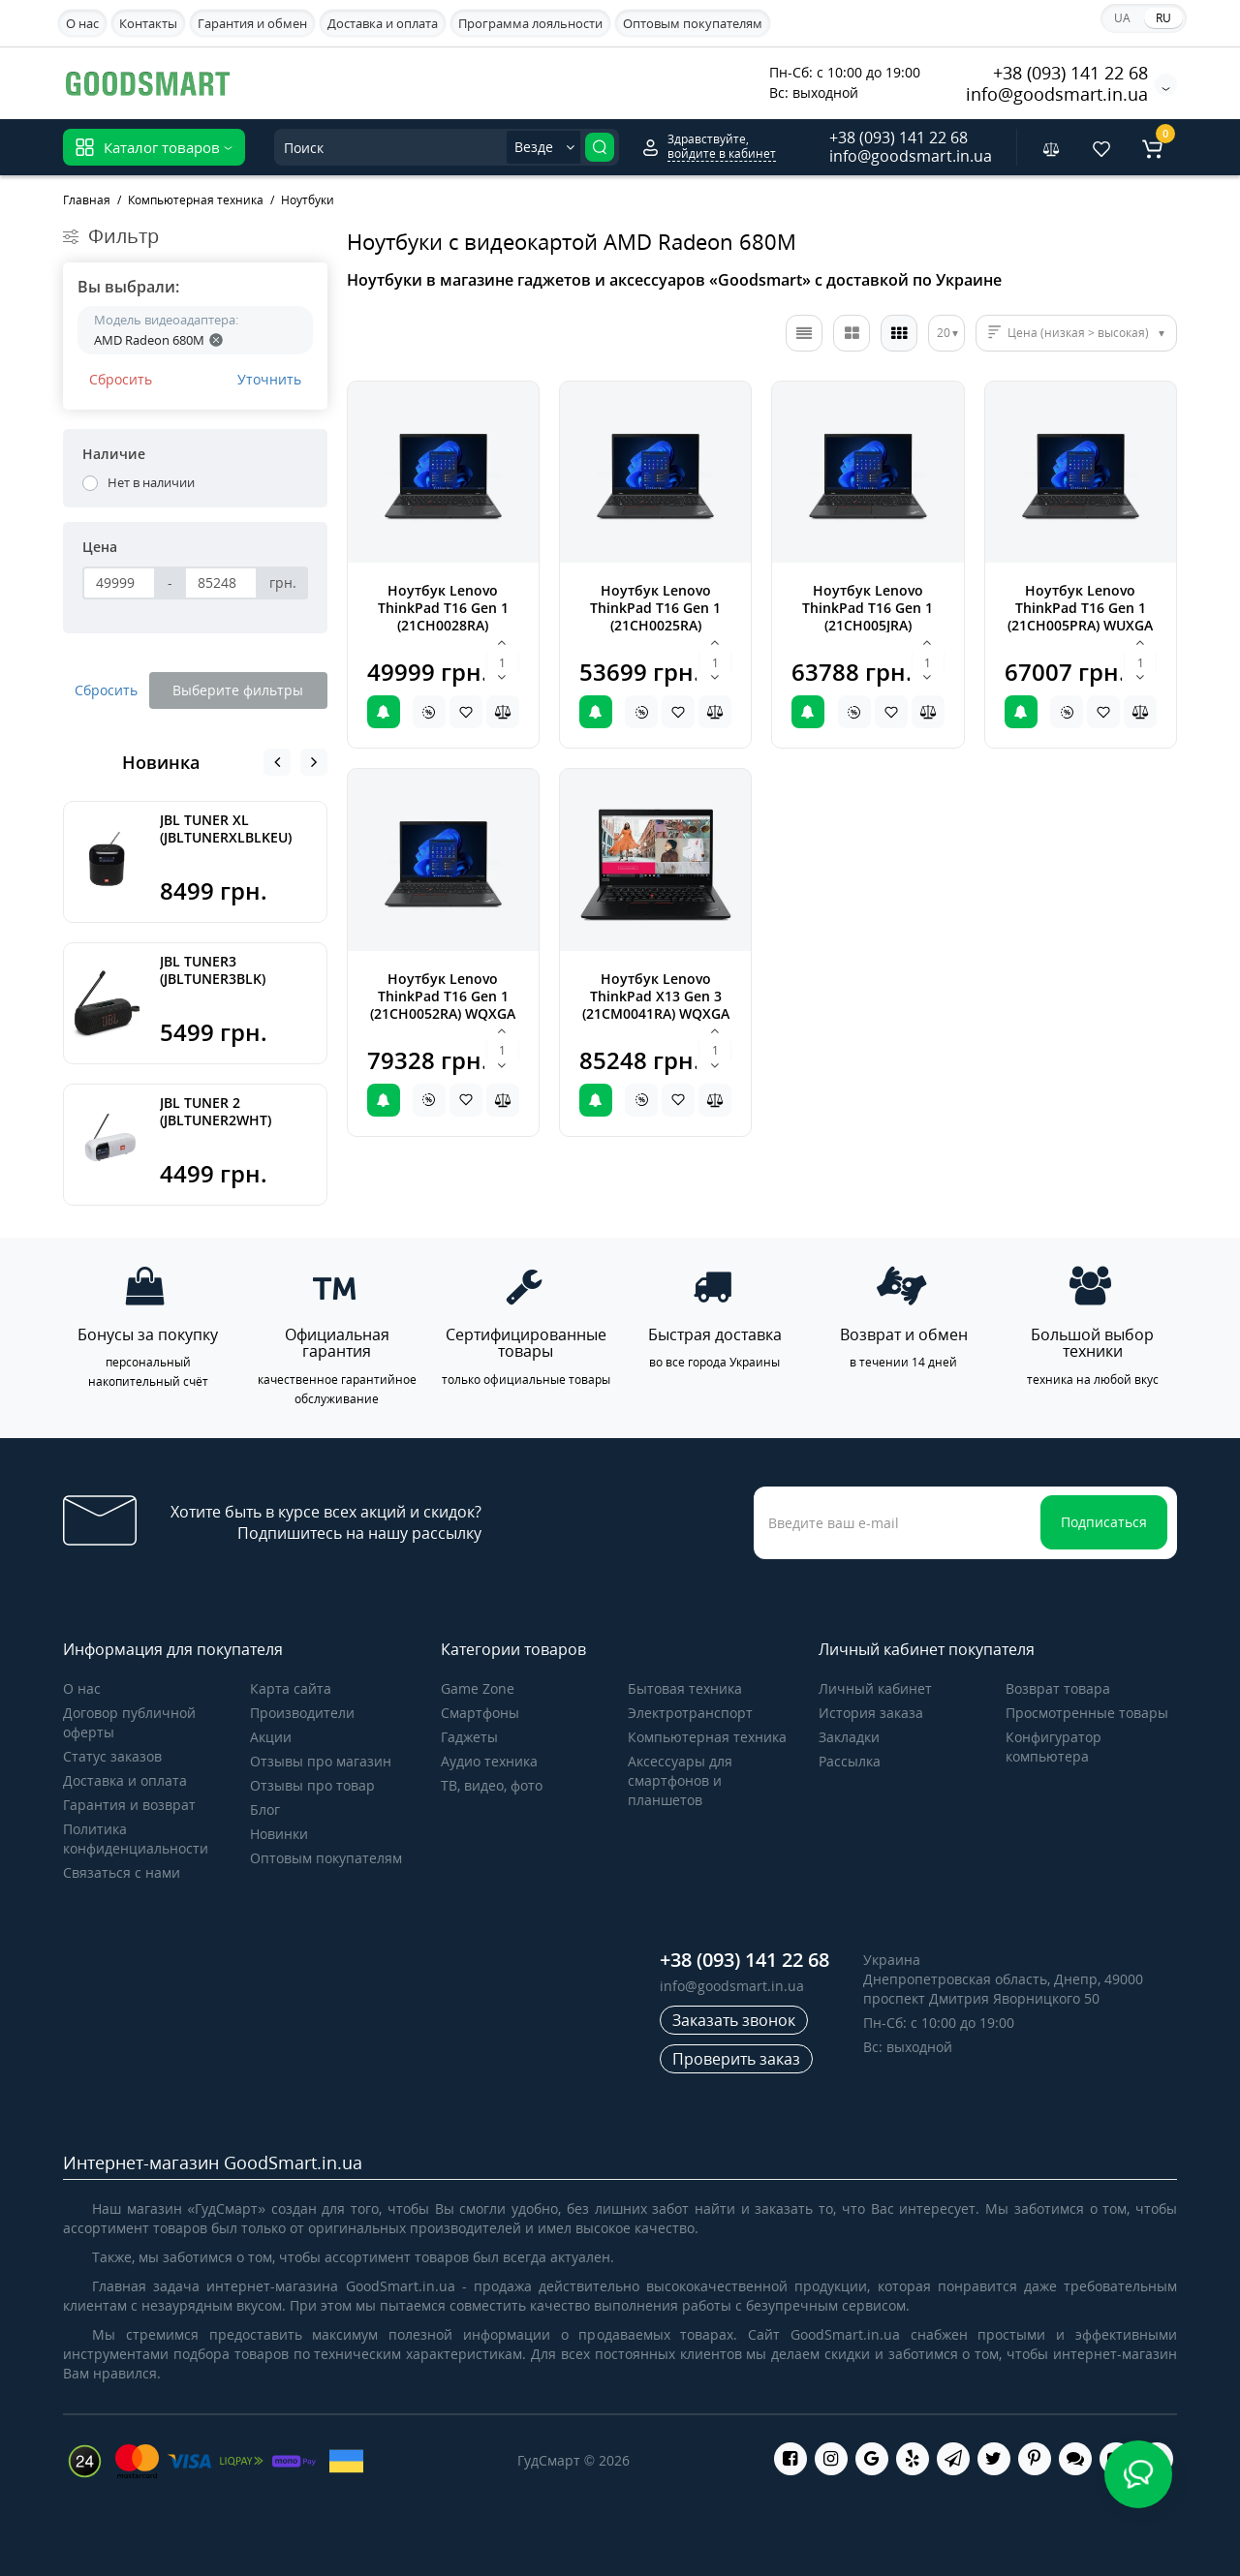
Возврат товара (1058, 1688)
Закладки (849, 1737)
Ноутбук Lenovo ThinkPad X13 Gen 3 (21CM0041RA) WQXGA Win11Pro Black (655, 1004)
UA (1122, 18)
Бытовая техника (685, 1688)
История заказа (871, 1712)
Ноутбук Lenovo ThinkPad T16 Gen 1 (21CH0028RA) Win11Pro (443, 616)
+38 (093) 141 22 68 (1070, 72)
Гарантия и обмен (252, 23)
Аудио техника (489, 1761)
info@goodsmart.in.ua (1057, 94)
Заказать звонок (733, 2020)
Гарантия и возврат (129, 1804)
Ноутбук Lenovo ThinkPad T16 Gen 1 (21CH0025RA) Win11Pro (655, 616)
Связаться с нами (121, 1872)
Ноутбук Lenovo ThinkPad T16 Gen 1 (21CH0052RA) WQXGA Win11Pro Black (442, 1004)
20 (943, 332)
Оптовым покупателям (692, 23)
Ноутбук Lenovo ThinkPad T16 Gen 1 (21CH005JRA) (867, 607)
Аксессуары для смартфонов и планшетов (680, 1780)
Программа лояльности (530, 23)
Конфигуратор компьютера (1053, 1746)
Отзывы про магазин (320, 1761)
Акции (271, 1737)
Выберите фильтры (237, 690)
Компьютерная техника (707, 1737)
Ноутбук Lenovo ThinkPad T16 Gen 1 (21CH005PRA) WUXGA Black (1080, 616)
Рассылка (850, 1761)
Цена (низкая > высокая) (1078, 332)
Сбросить (120, 379)
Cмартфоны (480, 1712)
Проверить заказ (736, 2059)
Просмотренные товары (1087, 1712)
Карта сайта (290, 1688)
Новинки (279, 1834)
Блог (265, 1809)
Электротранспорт (690, 1712)
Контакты (148, 23)
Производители (302, 1712)
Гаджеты (469, 1737)
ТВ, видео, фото (491, 1785)
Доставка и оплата (382, 23)
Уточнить (269, 379)
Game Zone (477, 1688)
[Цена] (119, 583)
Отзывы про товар (312, 1785)
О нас (82, 23)
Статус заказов (112, 1756)
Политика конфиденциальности (135, 1838)
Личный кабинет (875, 1688)
